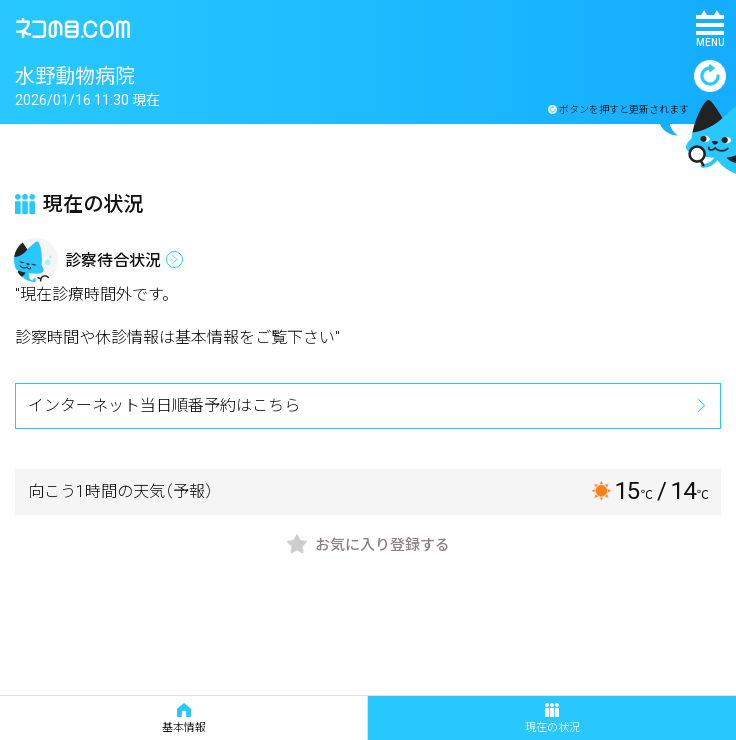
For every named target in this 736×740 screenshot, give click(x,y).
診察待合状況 (113, 260)
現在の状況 (552, 718)
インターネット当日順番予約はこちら (164, 405)
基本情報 (184, 718)
